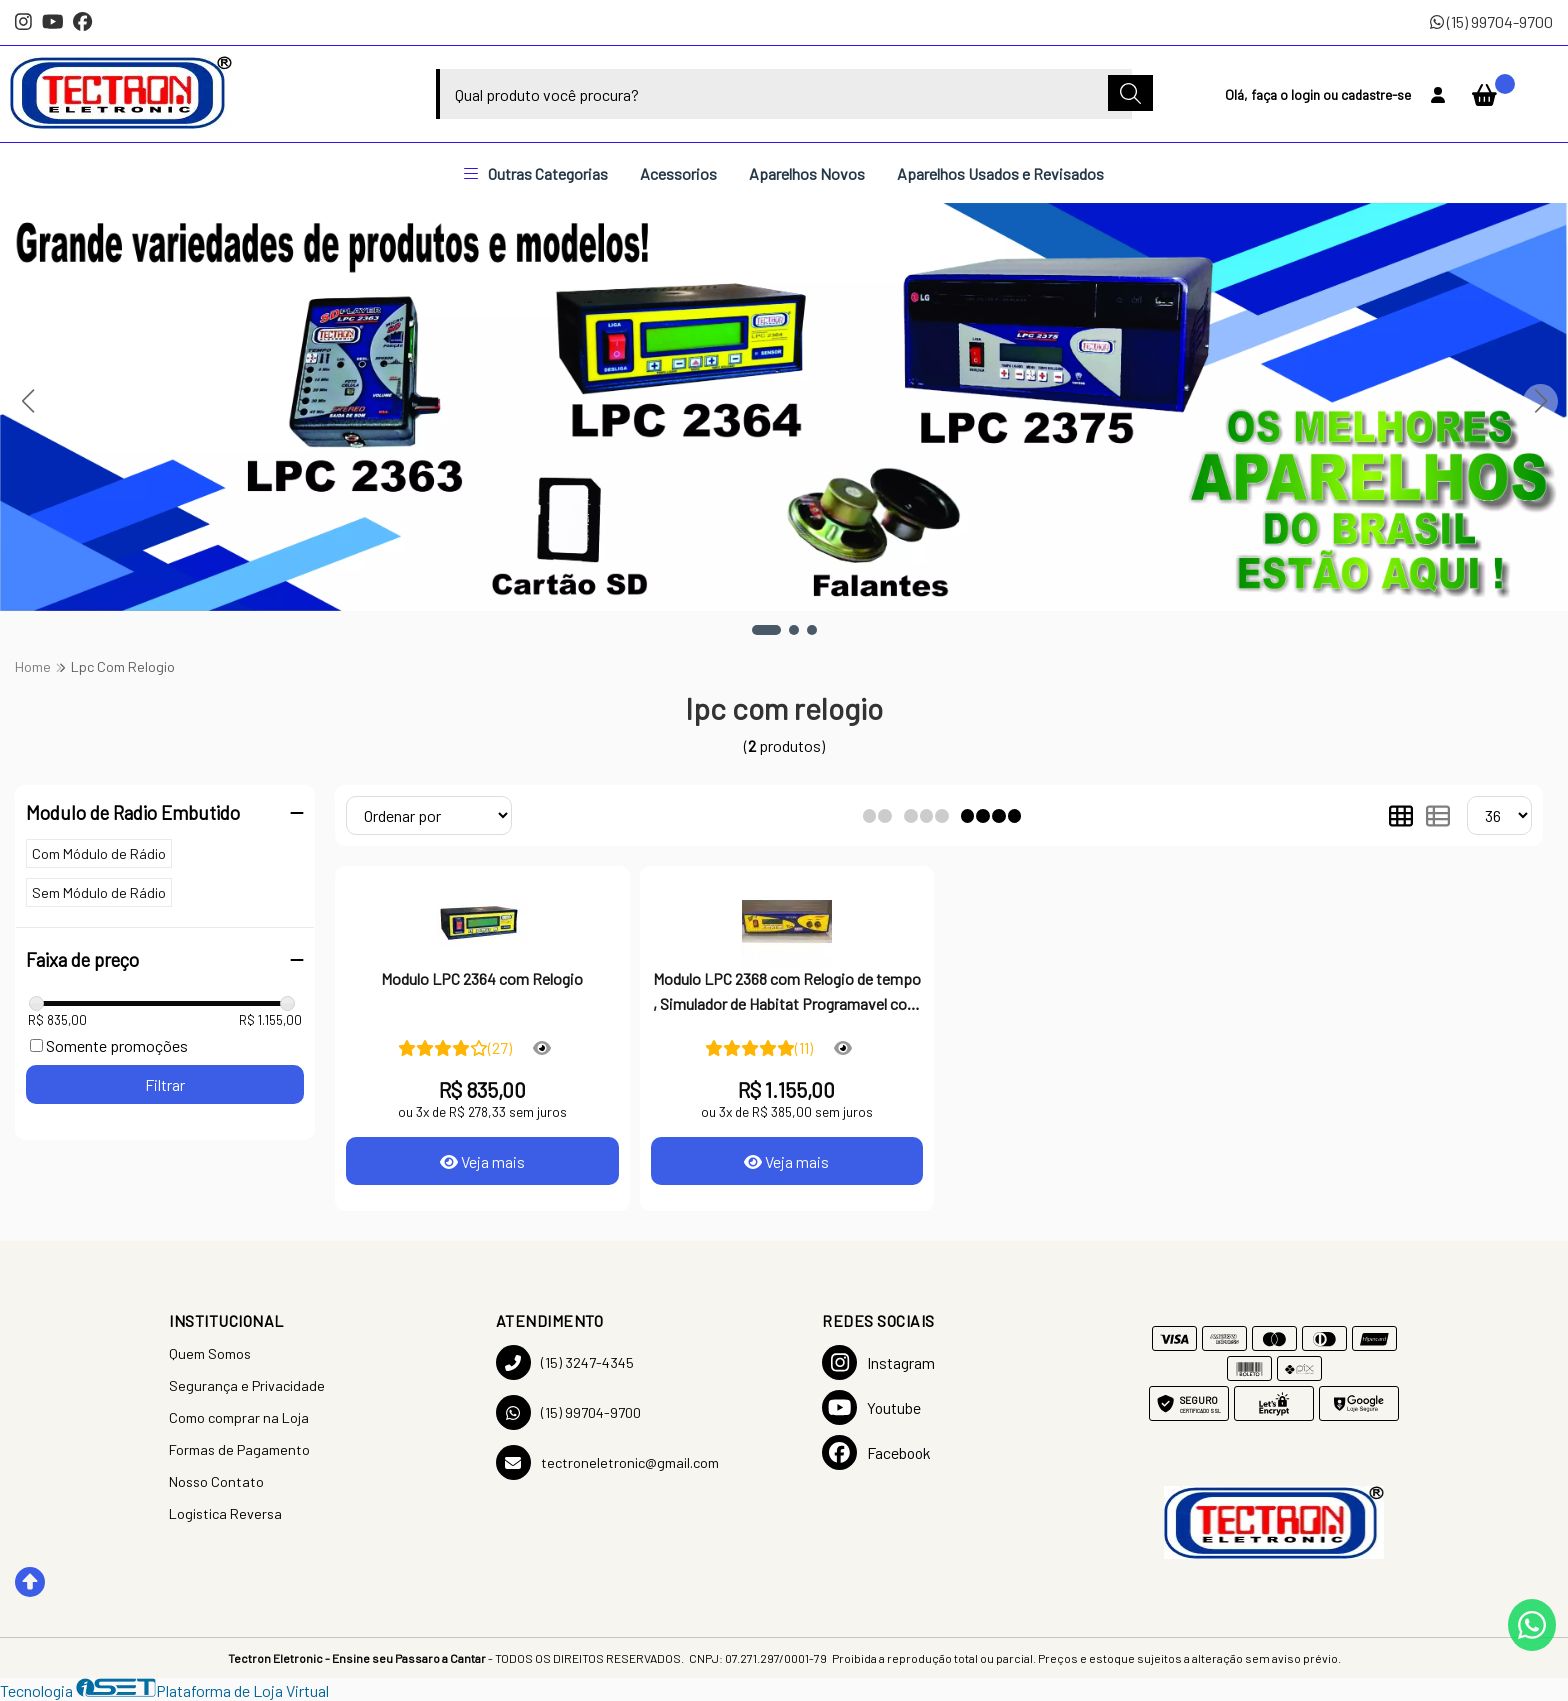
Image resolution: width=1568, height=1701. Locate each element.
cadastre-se (1376, 94)
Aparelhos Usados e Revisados (1000, 173)
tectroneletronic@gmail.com (607, 1462)
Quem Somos (210, 1353)
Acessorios (678, 173)
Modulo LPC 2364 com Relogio (482, 978)
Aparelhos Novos (807, 173)
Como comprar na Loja (239, 1417)
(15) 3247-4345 (565, 1362)
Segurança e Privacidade (247, 1385)
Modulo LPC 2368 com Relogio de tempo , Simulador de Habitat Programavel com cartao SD (787, 993)
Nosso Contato (216, 1481)
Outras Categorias (536, 173)
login (1307, 94)
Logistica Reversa (225, 1513)
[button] (766, 630)
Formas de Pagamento (239, 1449)
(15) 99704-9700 (1491, 21)
